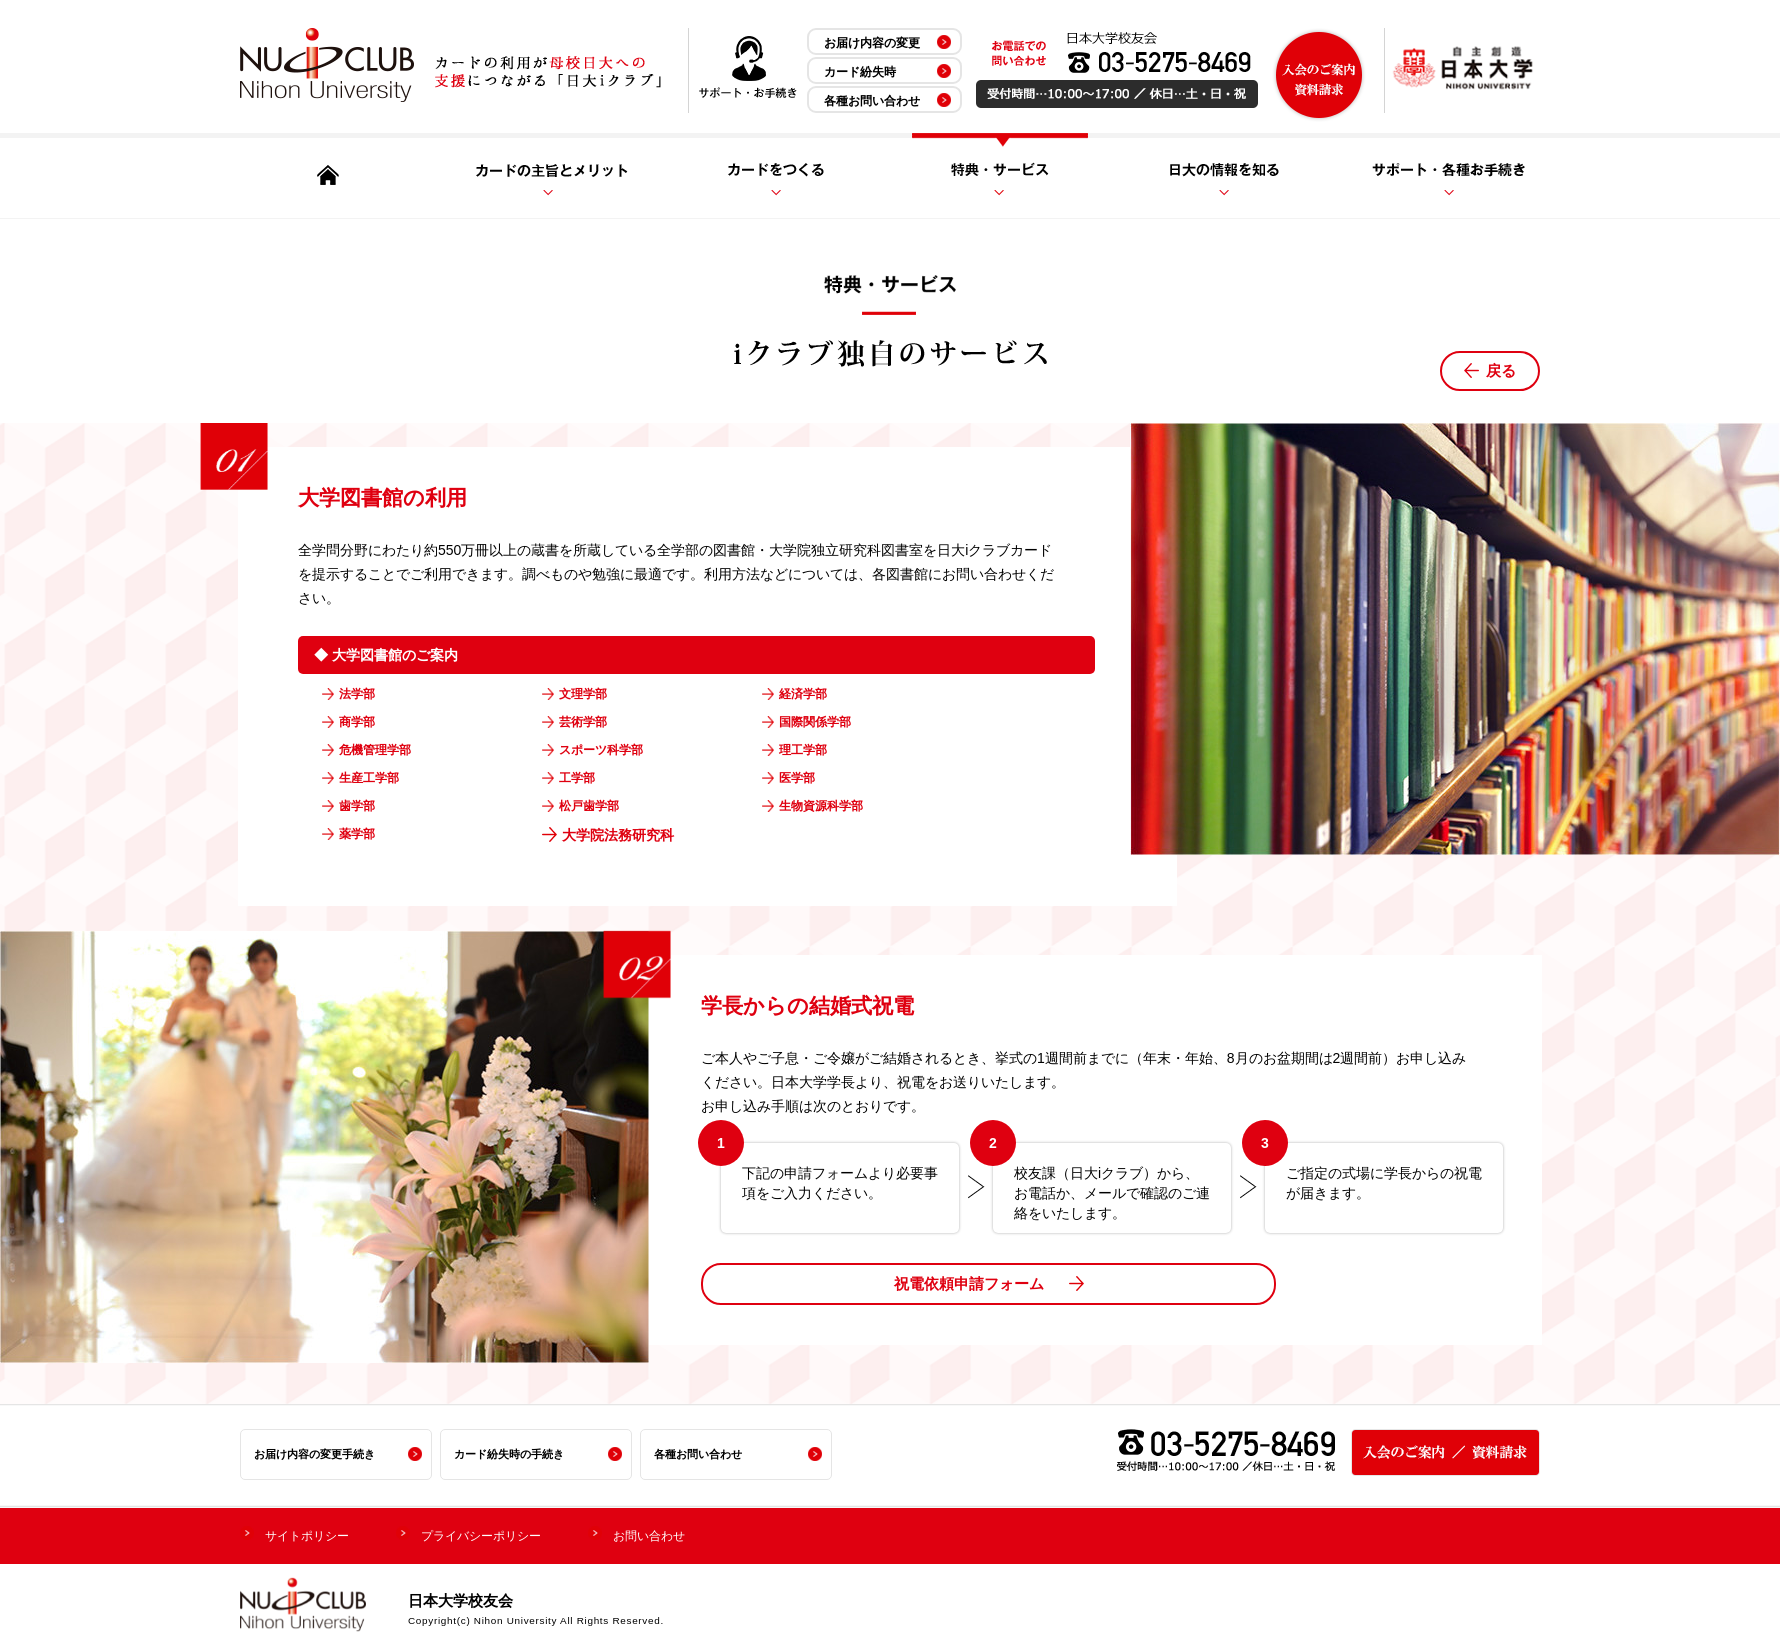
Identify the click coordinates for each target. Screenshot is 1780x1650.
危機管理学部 (384, 751)
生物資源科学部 (831, 807)
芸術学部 (590, 723)
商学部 (363, 723)
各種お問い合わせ (872, 101)
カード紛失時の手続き (514, 1453)
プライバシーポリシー (505, 1532)
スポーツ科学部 (611, 751)
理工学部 (810, 751)
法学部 (363, 695)
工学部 (583, 779)
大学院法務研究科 (618, 835)
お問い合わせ (689, 1532)
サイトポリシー (314, 1532)
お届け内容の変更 (872, 43)
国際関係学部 (824, 723)
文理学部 (590, 695)
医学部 (803, 779)
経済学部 (810, 695)
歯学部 (363, 807)
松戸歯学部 (597, 807)
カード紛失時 (860, 72)
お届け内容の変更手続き (320, 1453)
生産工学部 (377, 779)
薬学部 (363, 835)
